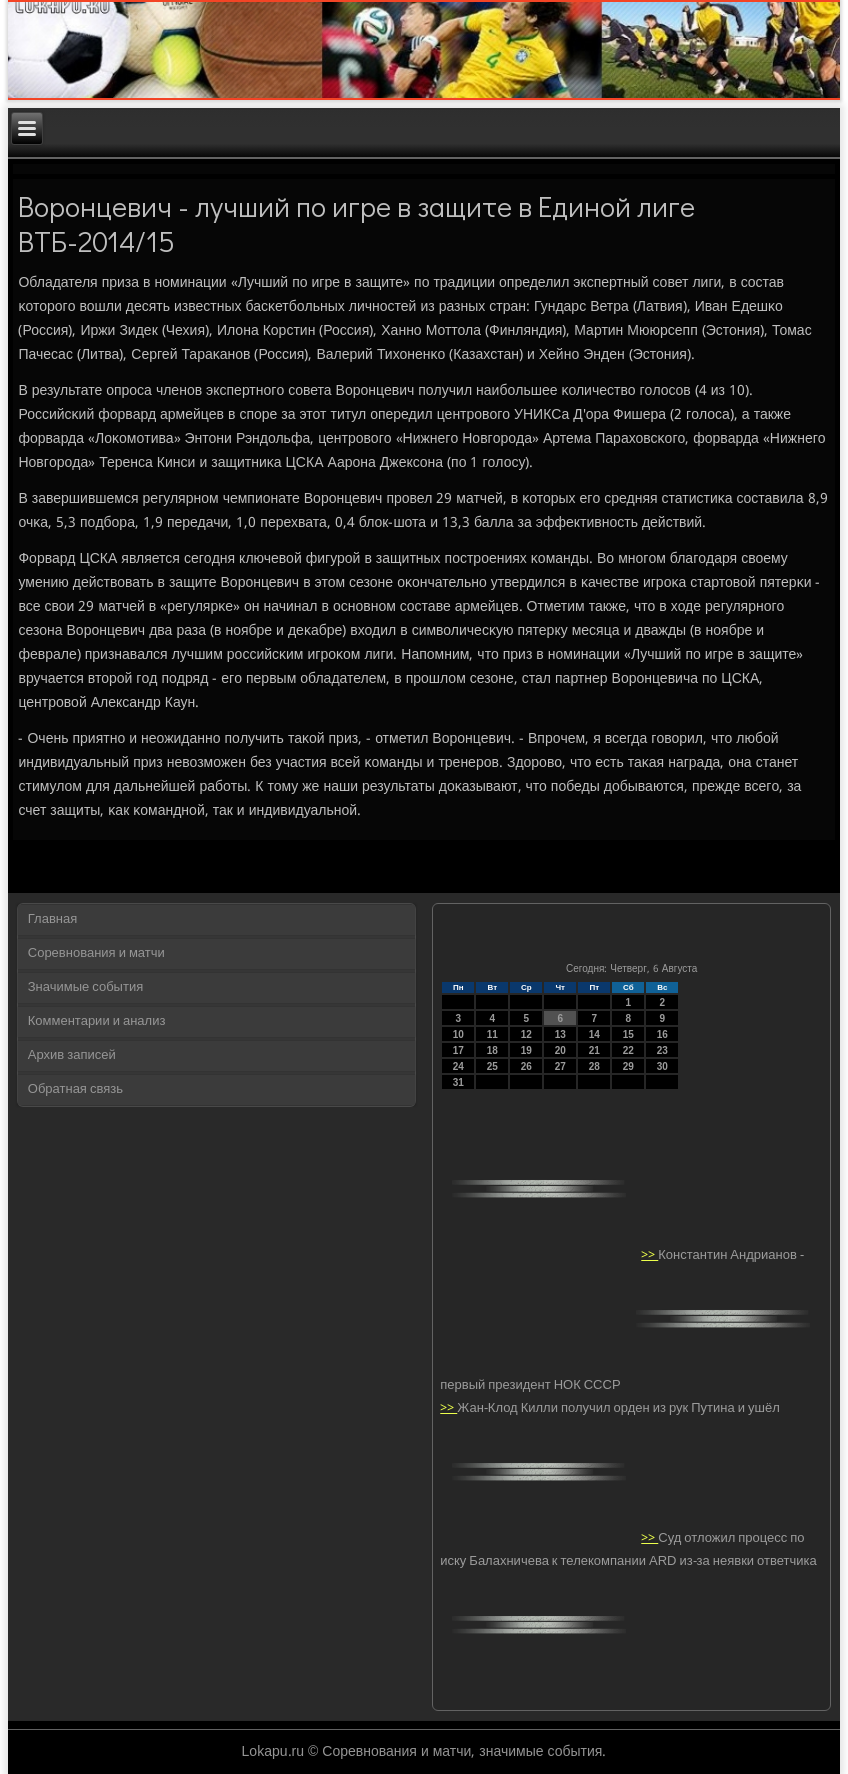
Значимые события (85, 987)
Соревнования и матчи (96, 953)
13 (560, 1034)
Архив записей (72, 1055)
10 (458, 1034)
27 (560, 1066)
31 (458, 1082)
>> (649, 1255)
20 (560, 1050)
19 (526, 1050)
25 (492, 1066)
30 (662, 1066)
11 (492, 1034)
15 (628, 1034)
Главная (52, 919)
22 (628, 1050)
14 (594, 1034)
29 (628, 1066)
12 (526, 1034)
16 (662, 1034)
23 (662, 1050)
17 (458, 1050)
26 (526, 1066)
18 (492, 1050)
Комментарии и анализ (97, 1021)
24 (458, 1066)
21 (594, 1050)
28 (594, 1066)
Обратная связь (75, 1089)
